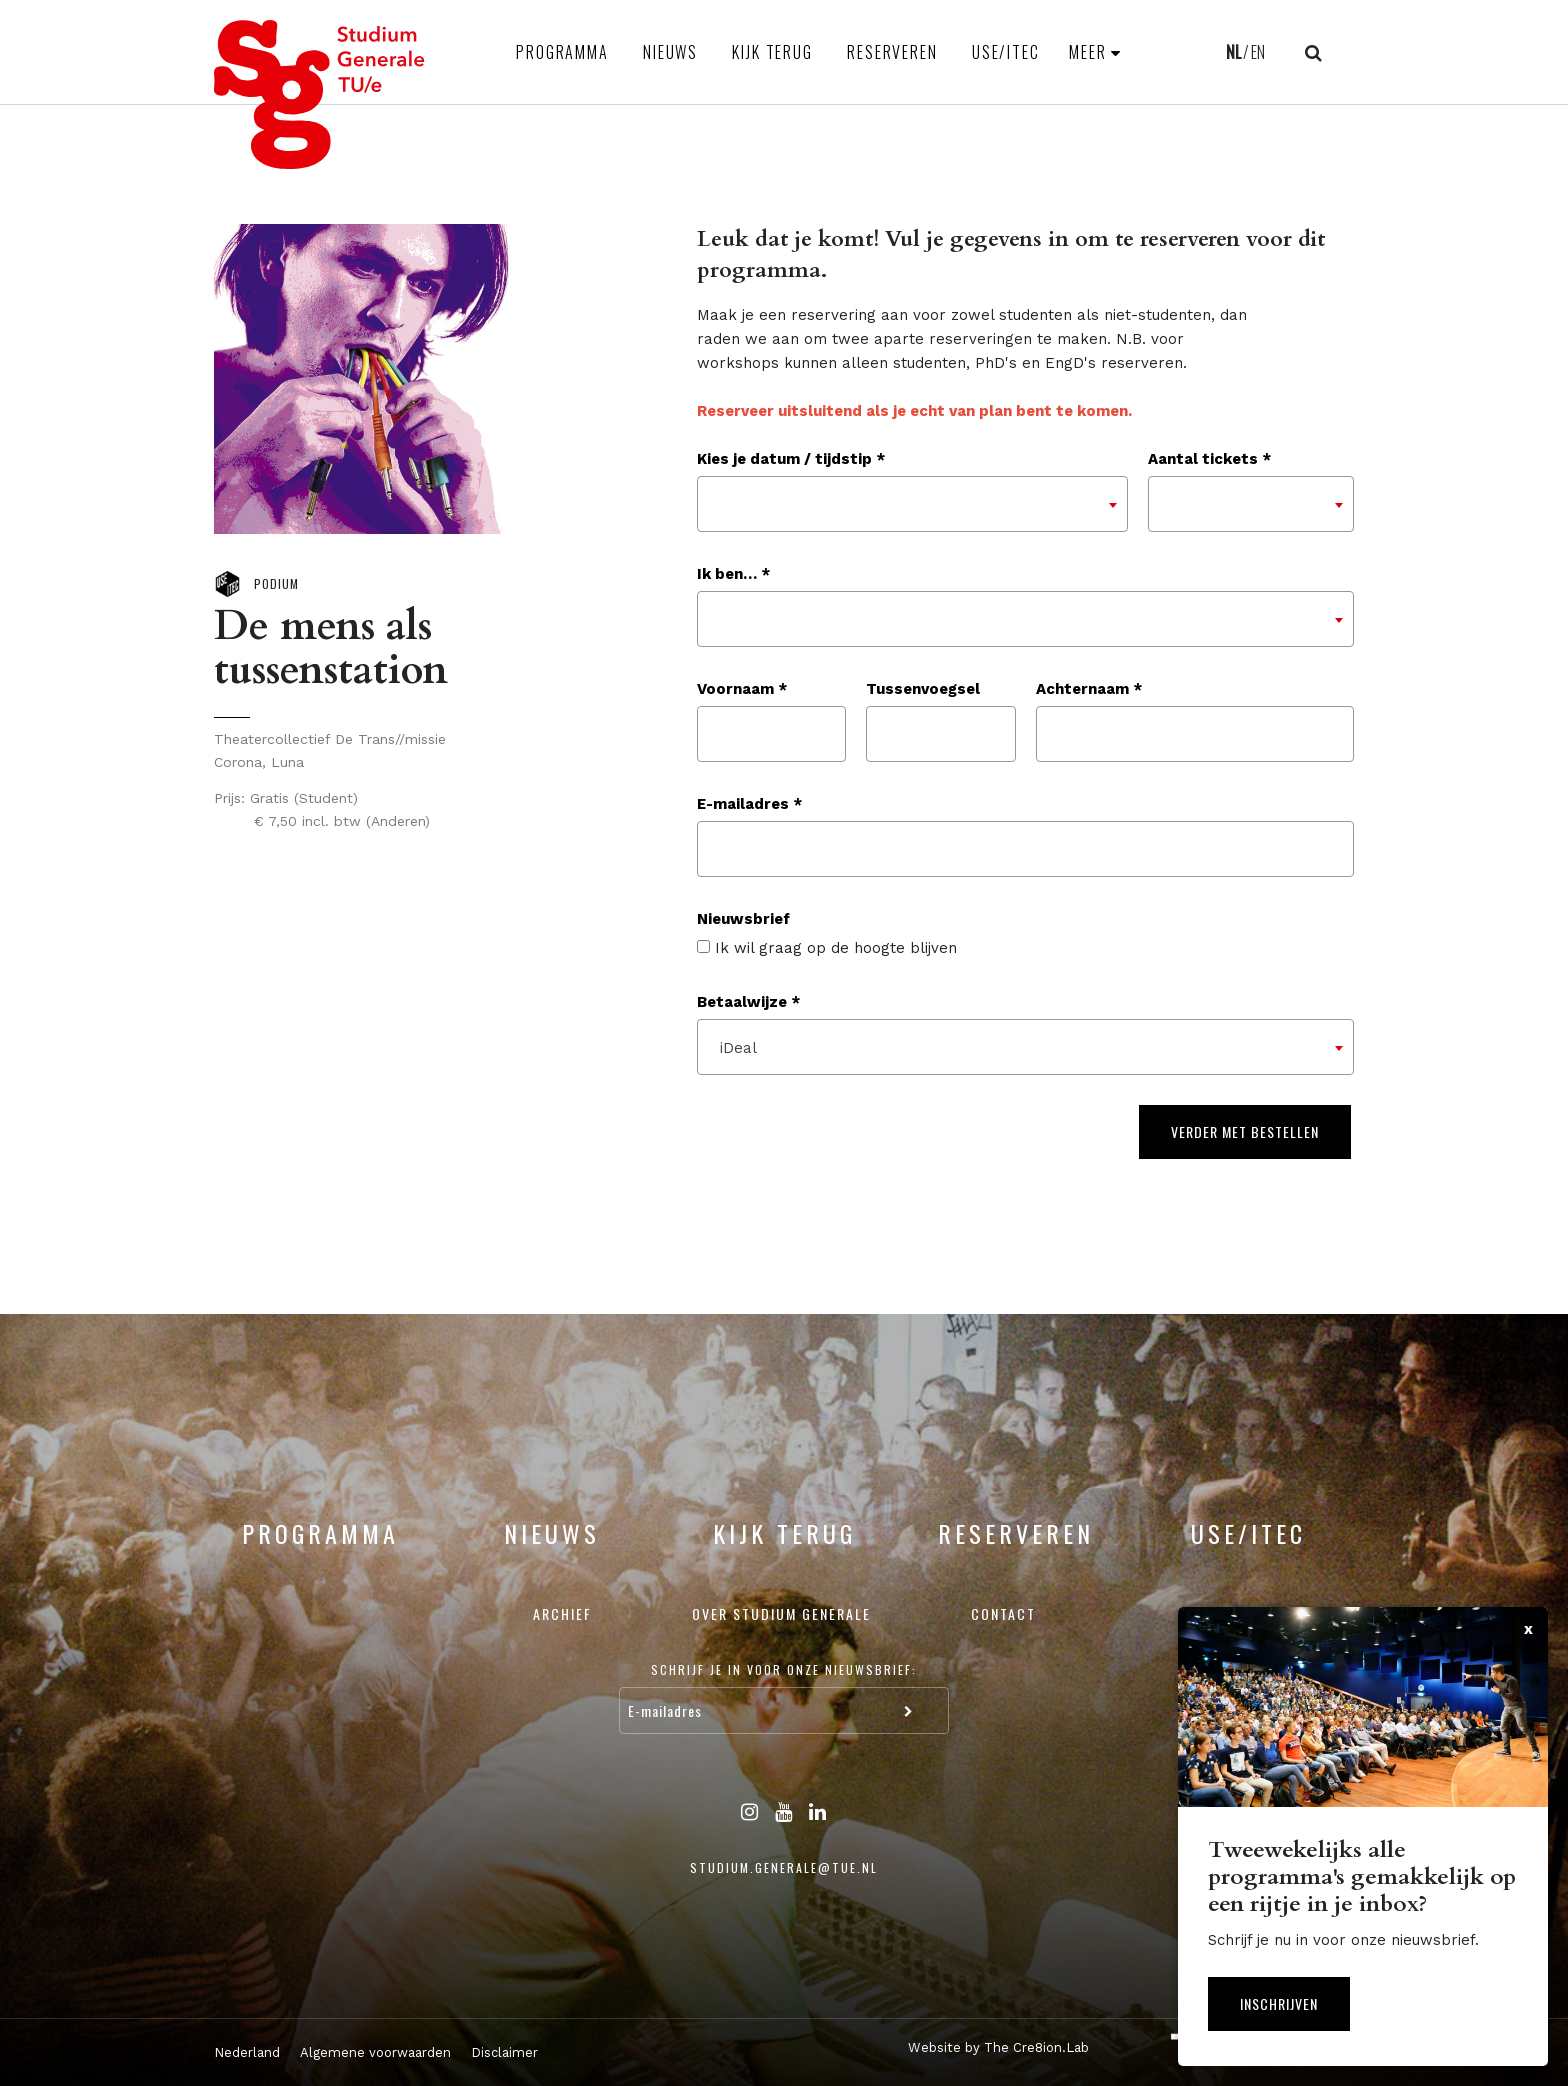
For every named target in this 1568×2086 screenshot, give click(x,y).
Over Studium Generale (781, 1613)
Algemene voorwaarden (375, 2052)
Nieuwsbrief (743, 919)
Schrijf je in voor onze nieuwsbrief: (784, 1669)
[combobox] (912, 504)
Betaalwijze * (748, 1002)
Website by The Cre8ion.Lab (998, 2047)
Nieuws (670, 52)
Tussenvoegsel (923, 689)
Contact (1003, 1613)
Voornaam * (742, 689)
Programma (562, 52)
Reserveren (892, 52)
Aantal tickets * (1209, 459)
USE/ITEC (1006, 52)
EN (1258, 52)
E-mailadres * (749, 804)
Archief (562, 1613)
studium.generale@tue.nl (784, 1867)
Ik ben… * (733, 574)
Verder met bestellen (1245, 1131)
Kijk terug (772, 52)
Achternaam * (1089, 689)
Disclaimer (504, 2052)
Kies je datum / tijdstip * (791, 459)
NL (1233, 52)
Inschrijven (1279, 2003)
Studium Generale (320, 94)
